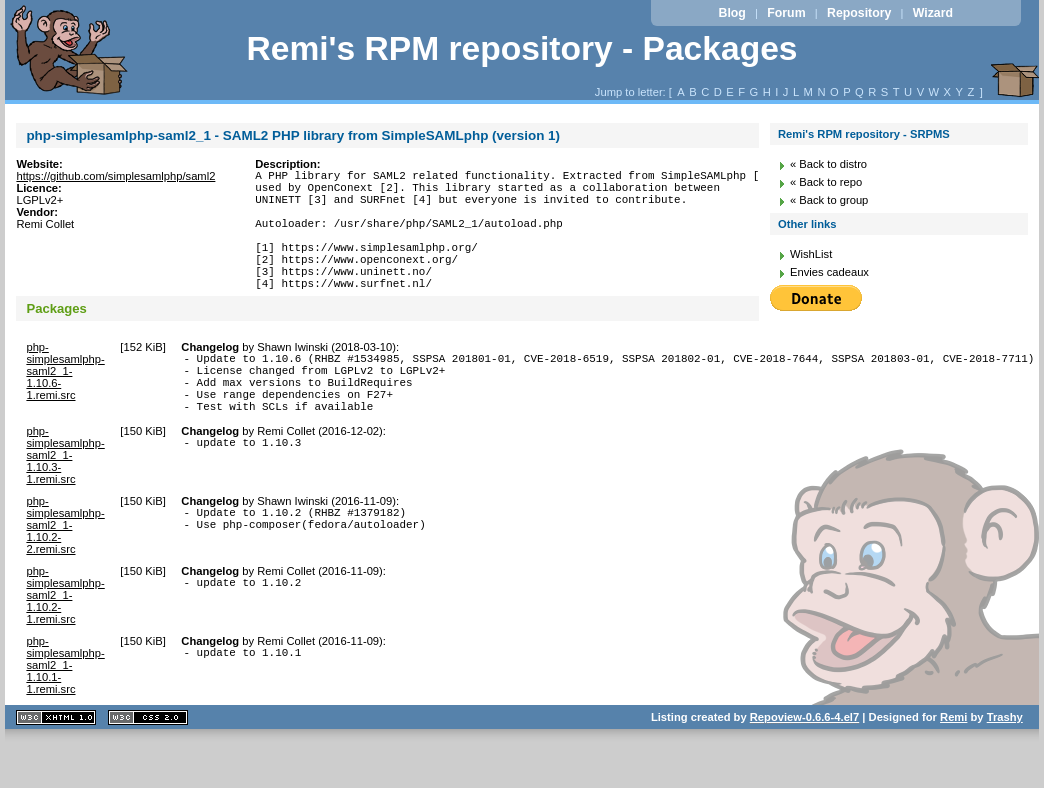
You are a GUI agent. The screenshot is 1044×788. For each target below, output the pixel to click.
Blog (731, 13)
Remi (953, 762)
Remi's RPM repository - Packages (521, 48)
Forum (786, 13)
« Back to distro (828, 164)
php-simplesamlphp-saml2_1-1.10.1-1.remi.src (65, 710)
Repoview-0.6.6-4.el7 (804, 762)
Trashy (1005, 762)
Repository (859, 13)
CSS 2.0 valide (148, 762)
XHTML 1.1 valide (56, 762)
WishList (811, 254)
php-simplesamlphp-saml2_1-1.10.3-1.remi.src (65, 500)
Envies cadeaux (829, 272)
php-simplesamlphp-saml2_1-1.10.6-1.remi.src (65, 401)
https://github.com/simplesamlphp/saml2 (115, 176)
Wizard (933, 13)
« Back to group (829, 200)
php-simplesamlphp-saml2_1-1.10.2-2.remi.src (65, 570)
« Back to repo (826, 182)
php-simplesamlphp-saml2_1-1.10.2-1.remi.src (65, 640)
